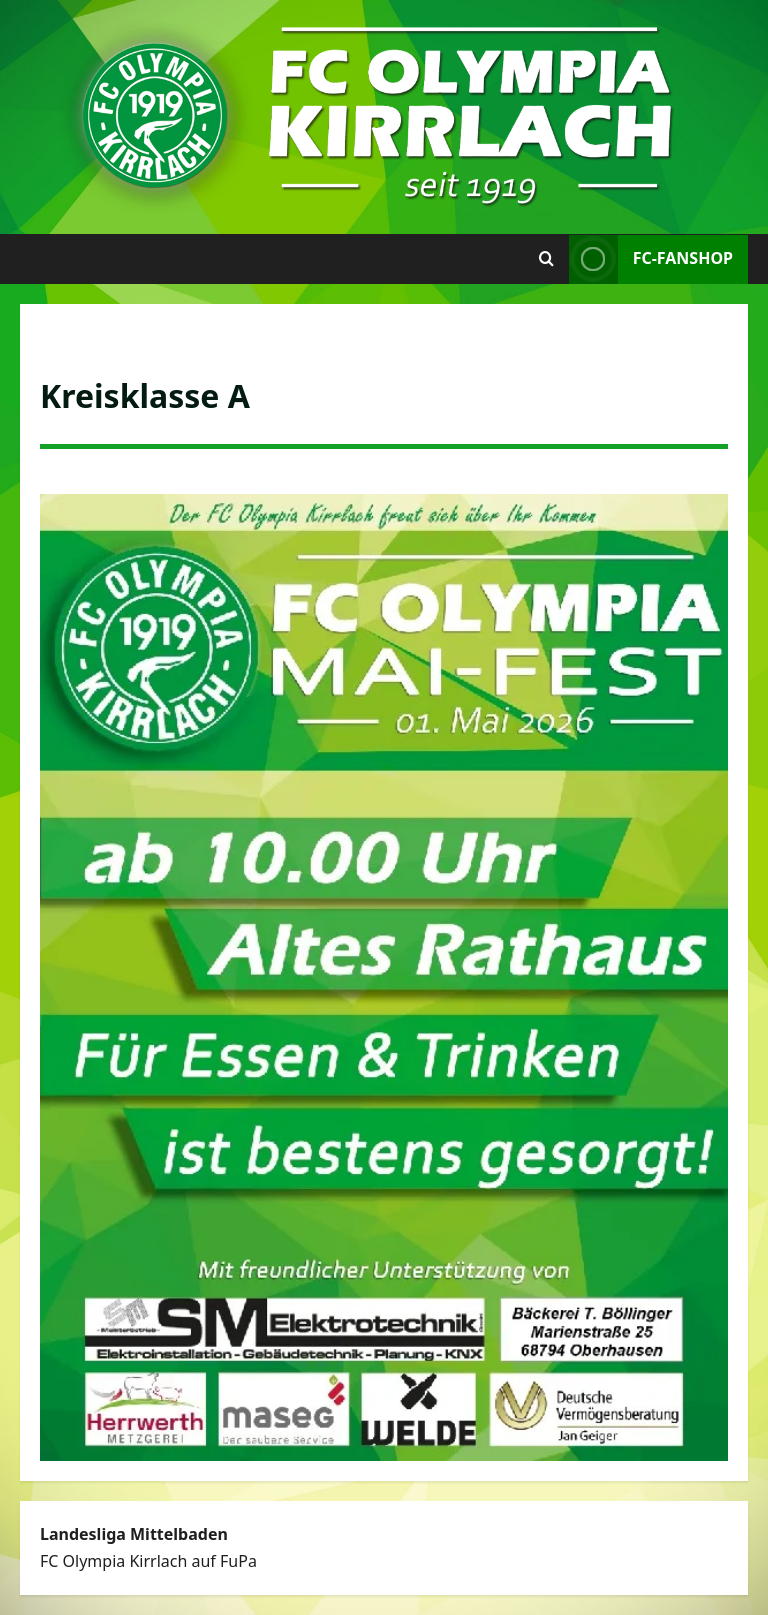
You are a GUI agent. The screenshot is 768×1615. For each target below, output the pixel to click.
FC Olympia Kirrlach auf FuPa (148, 1561)
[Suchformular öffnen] (546, 259)
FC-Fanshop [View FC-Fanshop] (651, 259)
